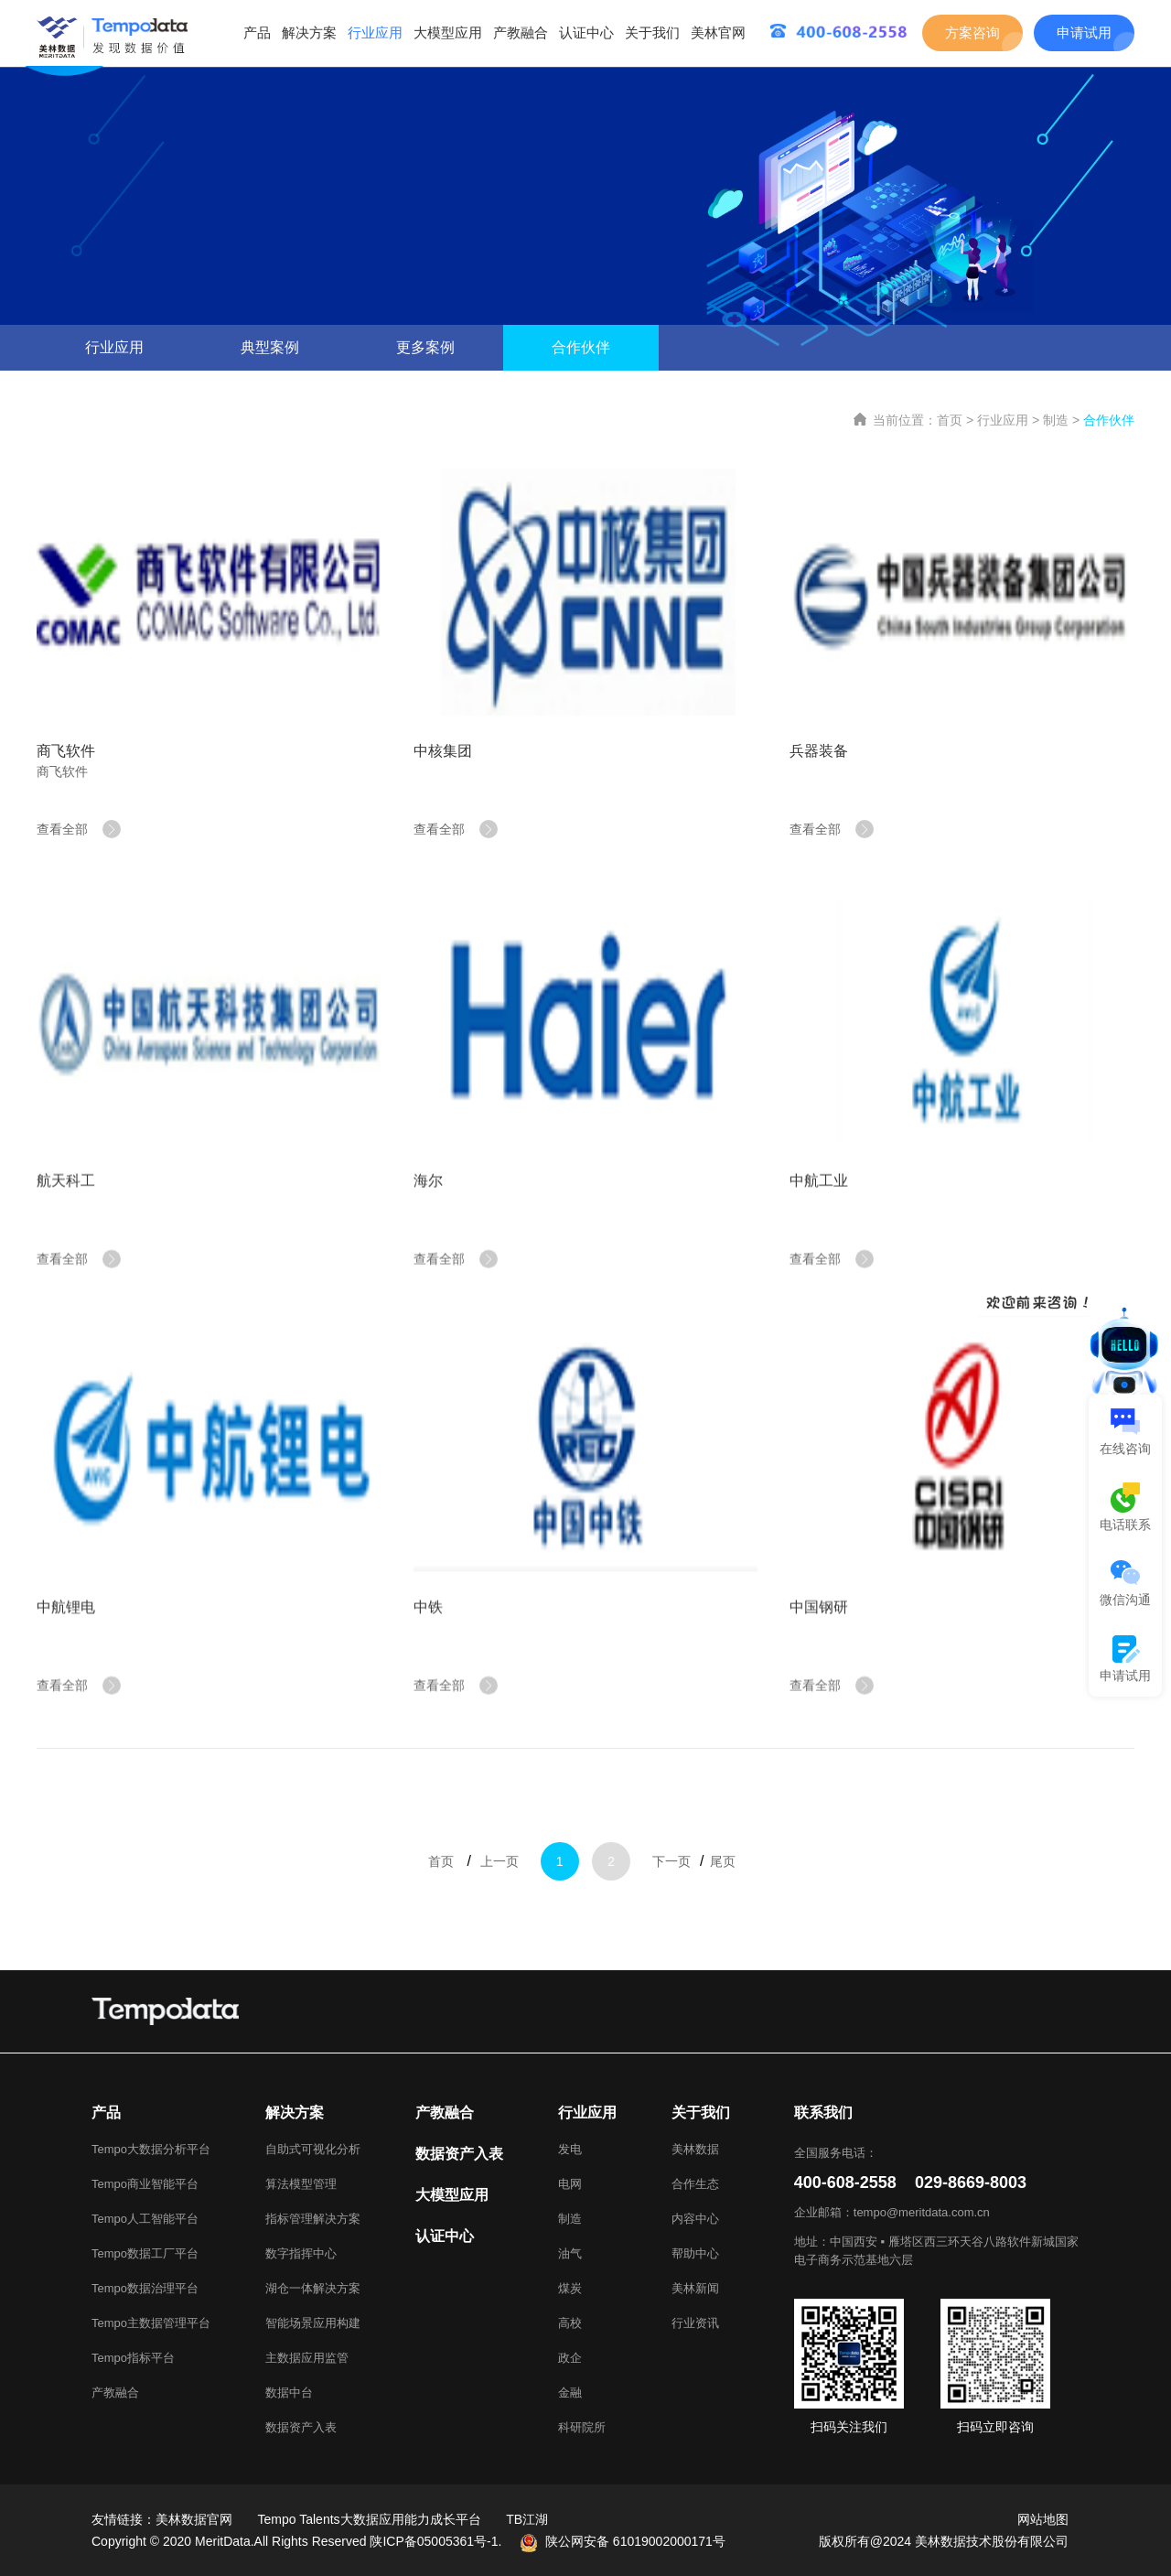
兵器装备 (819, 751)
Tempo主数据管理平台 (150, 2323)
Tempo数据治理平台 (145, 2288)
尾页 (723, 1879)
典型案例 (270, 347)
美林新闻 (695, 2288)
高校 (570, 2323)
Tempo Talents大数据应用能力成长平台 (369, 2519)
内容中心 (695, 2219)
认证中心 (586, 32)
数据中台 (289, 2392)
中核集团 (443, 751)
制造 (1056, 420)
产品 (257, 32)
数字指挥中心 (301, 2253)
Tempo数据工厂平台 (145, 2253)
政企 (570, 2358)
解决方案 (309, 32)
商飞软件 (66, 751)
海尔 (428, 1215)
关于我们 (652, 32)
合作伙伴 (581, 347)
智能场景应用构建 (312, 2323)
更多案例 (425, 347)
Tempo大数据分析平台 (150, 2149)
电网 (570, 2184)
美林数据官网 (194, 2519)
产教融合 (520, 32)
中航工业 (819, 1215)
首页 (949, 420)
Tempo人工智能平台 (145, 2219)
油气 (570, 2253)
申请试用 (1084, 32)
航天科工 (66, 1215)
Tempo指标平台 (133, 2358)
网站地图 (1043, 2519)
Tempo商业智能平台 (145, 2184)
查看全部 (79, 829)
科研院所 (582, 2427)
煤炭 (570, 2288)
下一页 (671, 1879)
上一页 (499, 1879)
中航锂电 (66, 1641)
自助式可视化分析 (312, 2149)
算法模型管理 (301, 2184)
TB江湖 (527, 2519)
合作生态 (695, 2184)
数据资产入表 (301, 2427)
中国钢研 (819, 1641)
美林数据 (695, 2149)
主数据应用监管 (307, 2358)
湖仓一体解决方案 (312, 2288)
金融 (570, 2392)
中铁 (428, 1641)
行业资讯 (695, 2323)
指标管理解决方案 (312, 2219)
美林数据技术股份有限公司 (992, 2541)
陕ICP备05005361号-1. (435, 2541)
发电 (570, 2149)
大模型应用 (448, 32)
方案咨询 (972, 32)
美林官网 (718, 32)
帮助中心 (695, 2253)
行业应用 (375, 32)
